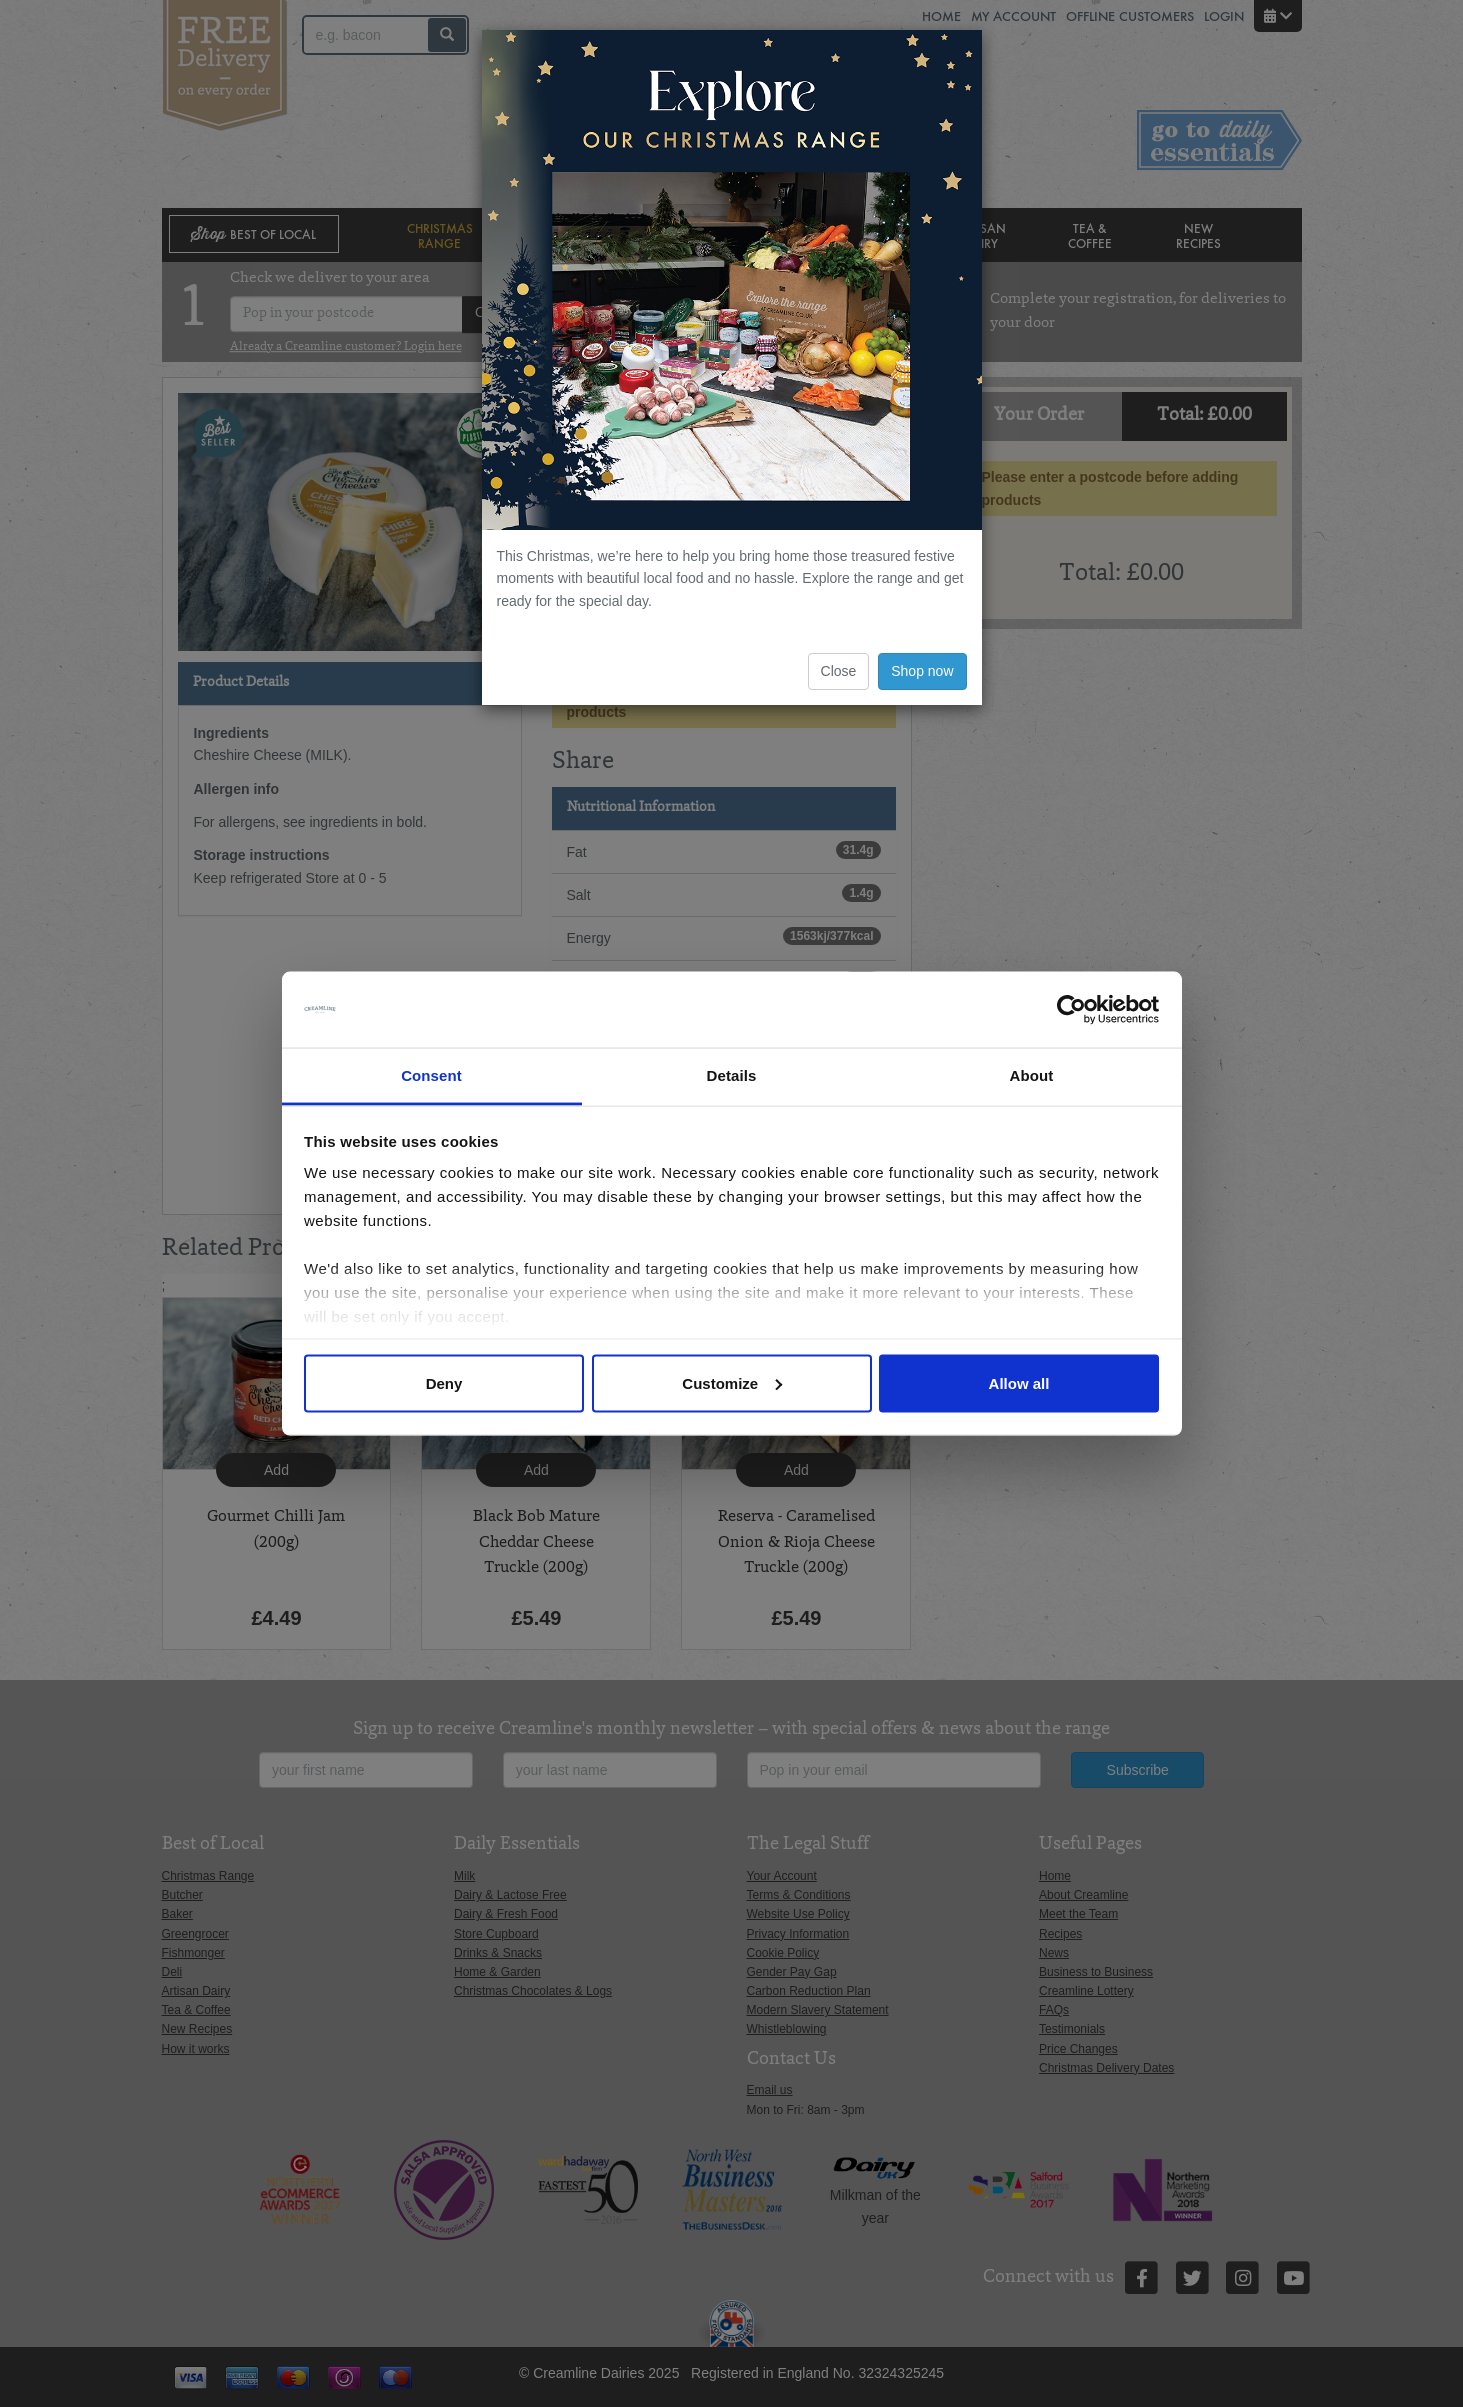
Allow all (1019, 1382)
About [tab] (1032, 1075)
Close (839, 671)
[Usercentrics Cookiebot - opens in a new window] (1071, 1010)
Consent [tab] (431, 1075)
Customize (732, 1382)
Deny (444, 1382)
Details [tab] (732, 1075)
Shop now (922, 671)
